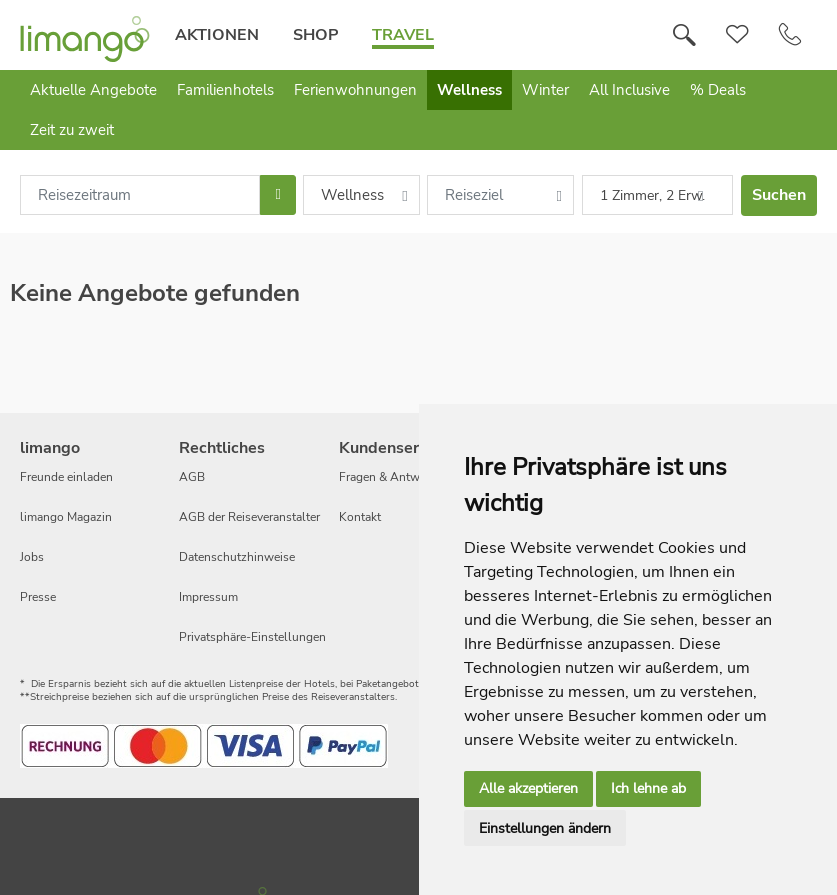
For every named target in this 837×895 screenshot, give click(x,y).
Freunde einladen (66, 477)
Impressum (208, 597)
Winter (545, 90)
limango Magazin (66, 517)
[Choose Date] (277, 195)
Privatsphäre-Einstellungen (252, 637)
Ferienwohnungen (355, 90)
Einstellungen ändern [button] (545, 828)
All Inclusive (629, 90)
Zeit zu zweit (72, 130)
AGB (192, 477)
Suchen (779, 195)
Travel (403, 35)
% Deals (718, 90)
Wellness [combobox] (352, 195)
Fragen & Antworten (393, 477)
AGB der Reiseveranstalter (249, 517)
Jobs (32, 557)
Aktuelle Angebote (93, 90)
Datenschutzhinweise (237, 557)
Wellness (469, 90)
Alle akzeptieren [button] (528, 788)
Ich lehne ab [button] (648, 788)
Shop (315, 35)
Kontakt (360, 517)
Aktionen (217, 35)
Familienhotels (225, 90)
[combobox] (140, 195)
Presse (38, 597)
